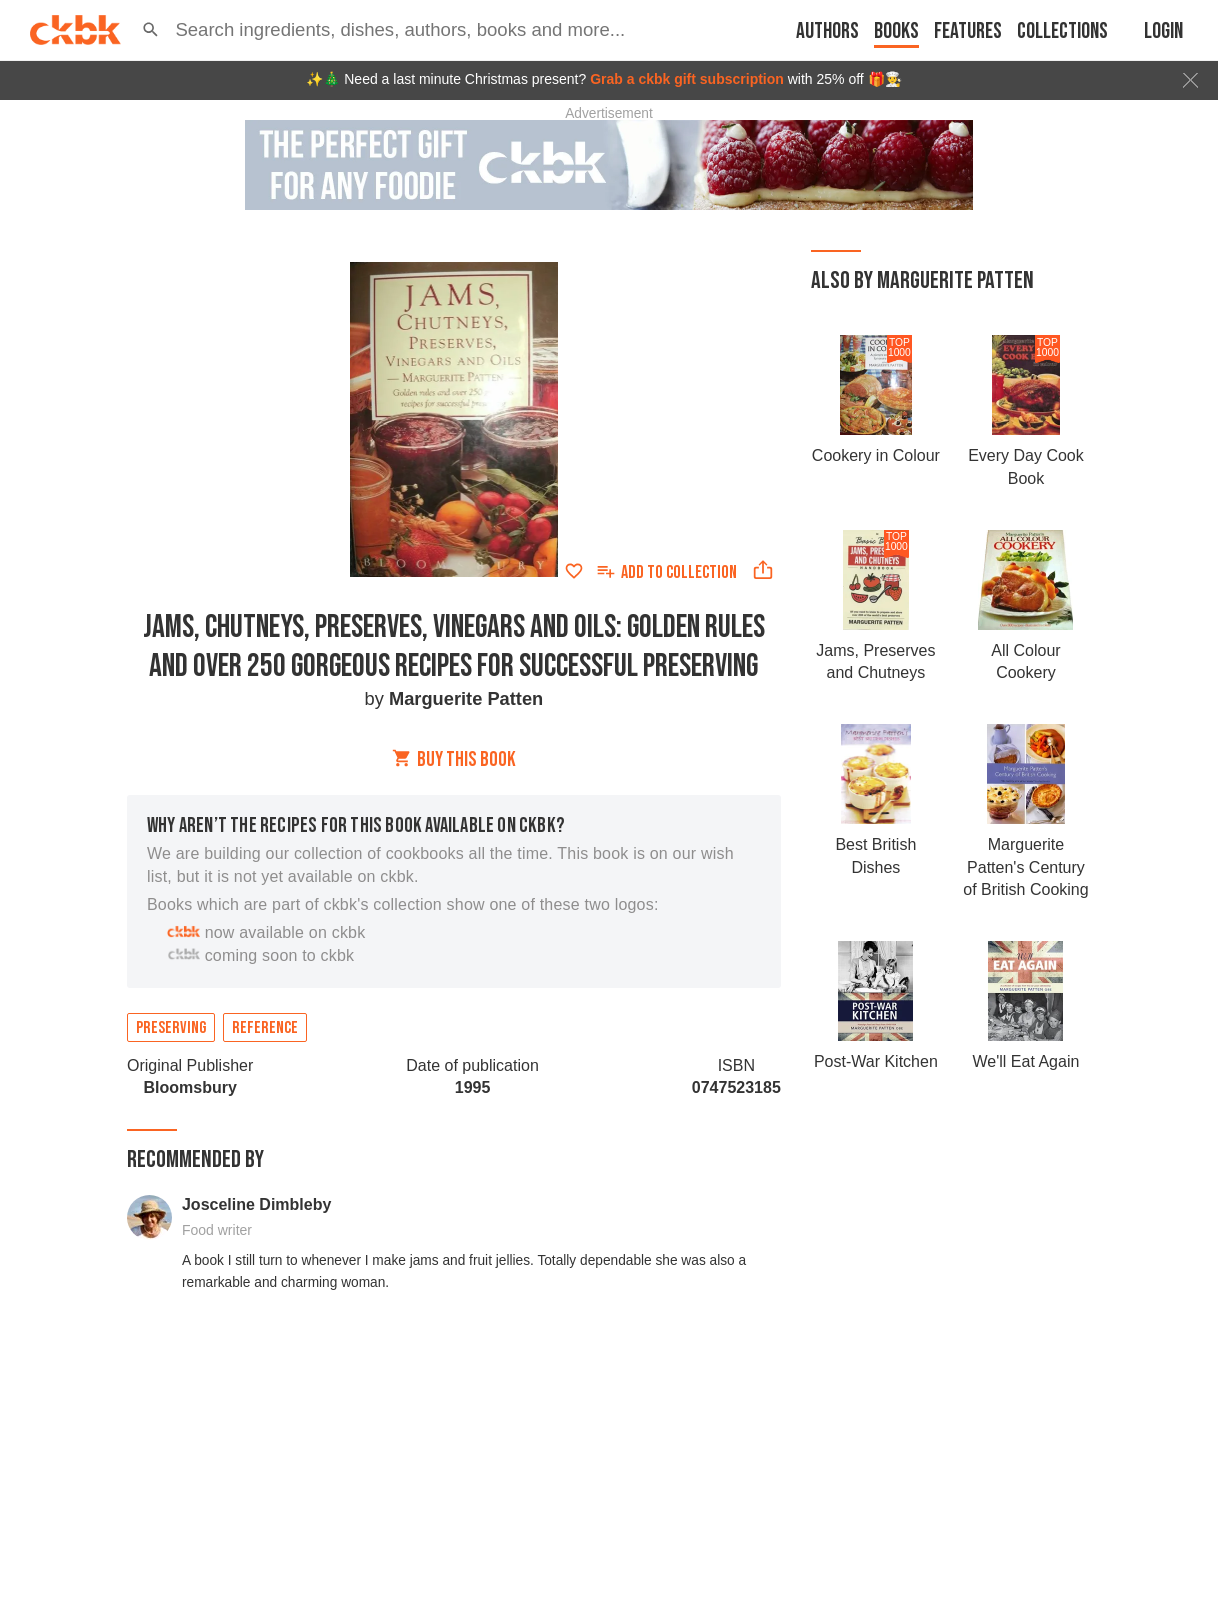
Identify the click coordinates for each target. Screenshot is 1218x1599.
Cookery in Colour (876, 455)
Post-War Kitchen (876, 1061)
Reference (265, 1028)
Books (896, 31)
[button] (150, 30)
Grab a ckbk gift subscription (687, 79)
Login (1163, 31)
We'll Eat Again (1026, 1061)
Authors (827, 31)
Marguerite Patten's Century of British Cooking (1025, 867)
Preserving (171, 1028)
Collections (1062, 31)
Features (968, 31)
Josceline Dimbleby (256, 1204)
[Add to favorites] (574, 571)
